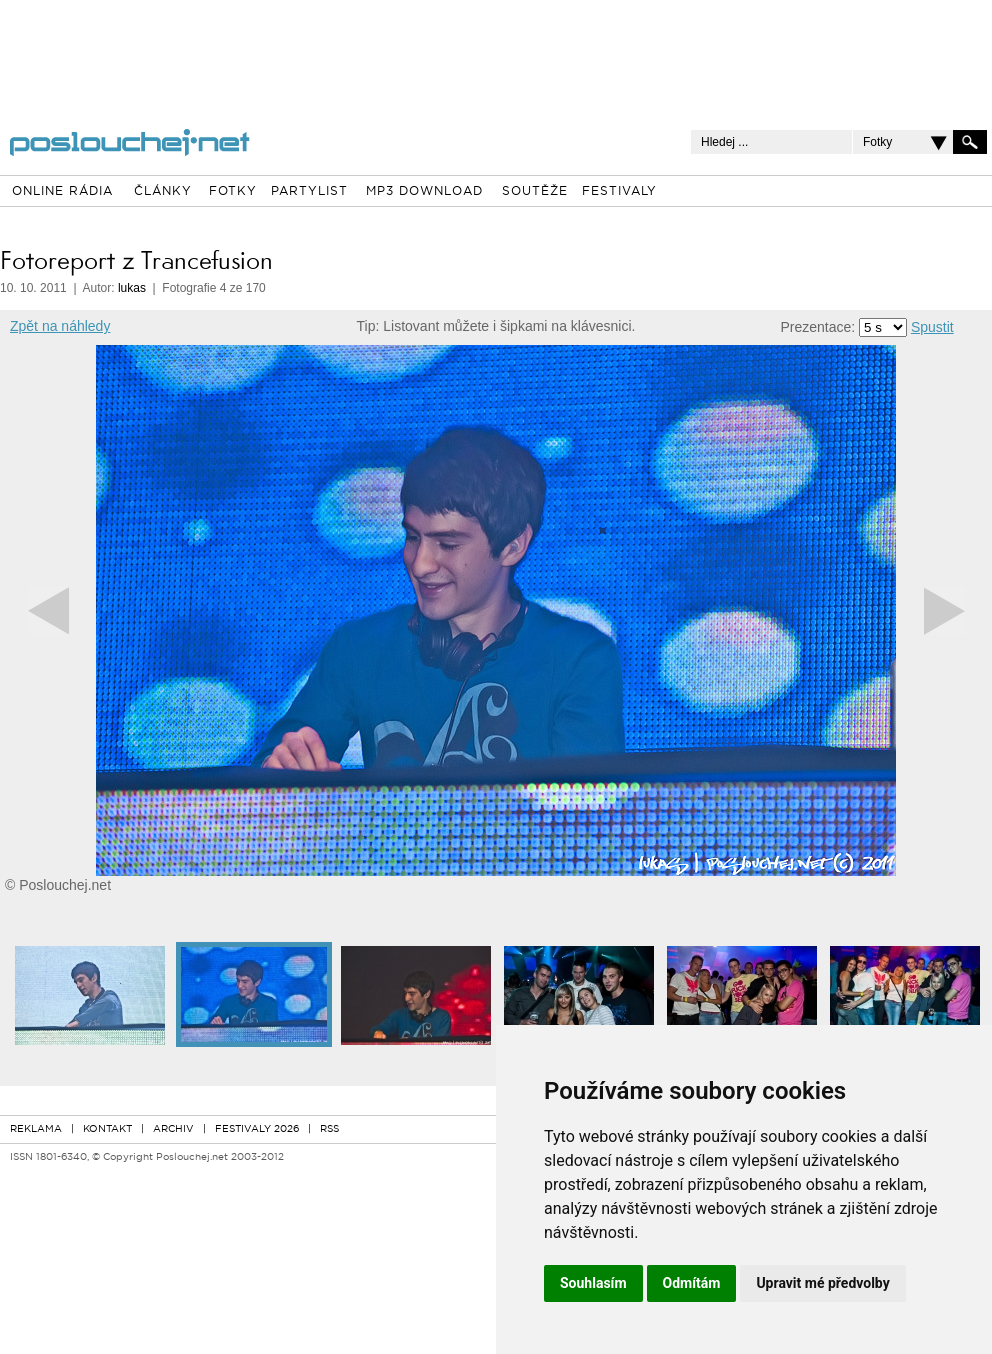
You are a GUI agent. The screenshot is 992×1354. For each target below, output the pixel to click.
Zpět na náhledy (60, 326)
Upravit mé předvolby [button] (822, 1283)
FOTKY (233, 192)
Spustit (932, 327)
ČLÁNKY (163, 192)
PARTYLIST (309, 192)
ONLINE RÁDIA (62, 192)
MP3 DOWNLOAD (424, 192)
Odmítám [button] (692, 1283)
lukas (132, 288)
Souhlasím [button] (593, 1283)
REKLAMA (36, 1129)
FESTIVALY (619, 192)
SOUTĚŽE (535, 192)
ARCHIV (173, 1129)
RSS (329, 1129)
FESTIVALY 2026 (257, 1129)
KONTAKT (107, 1129)
